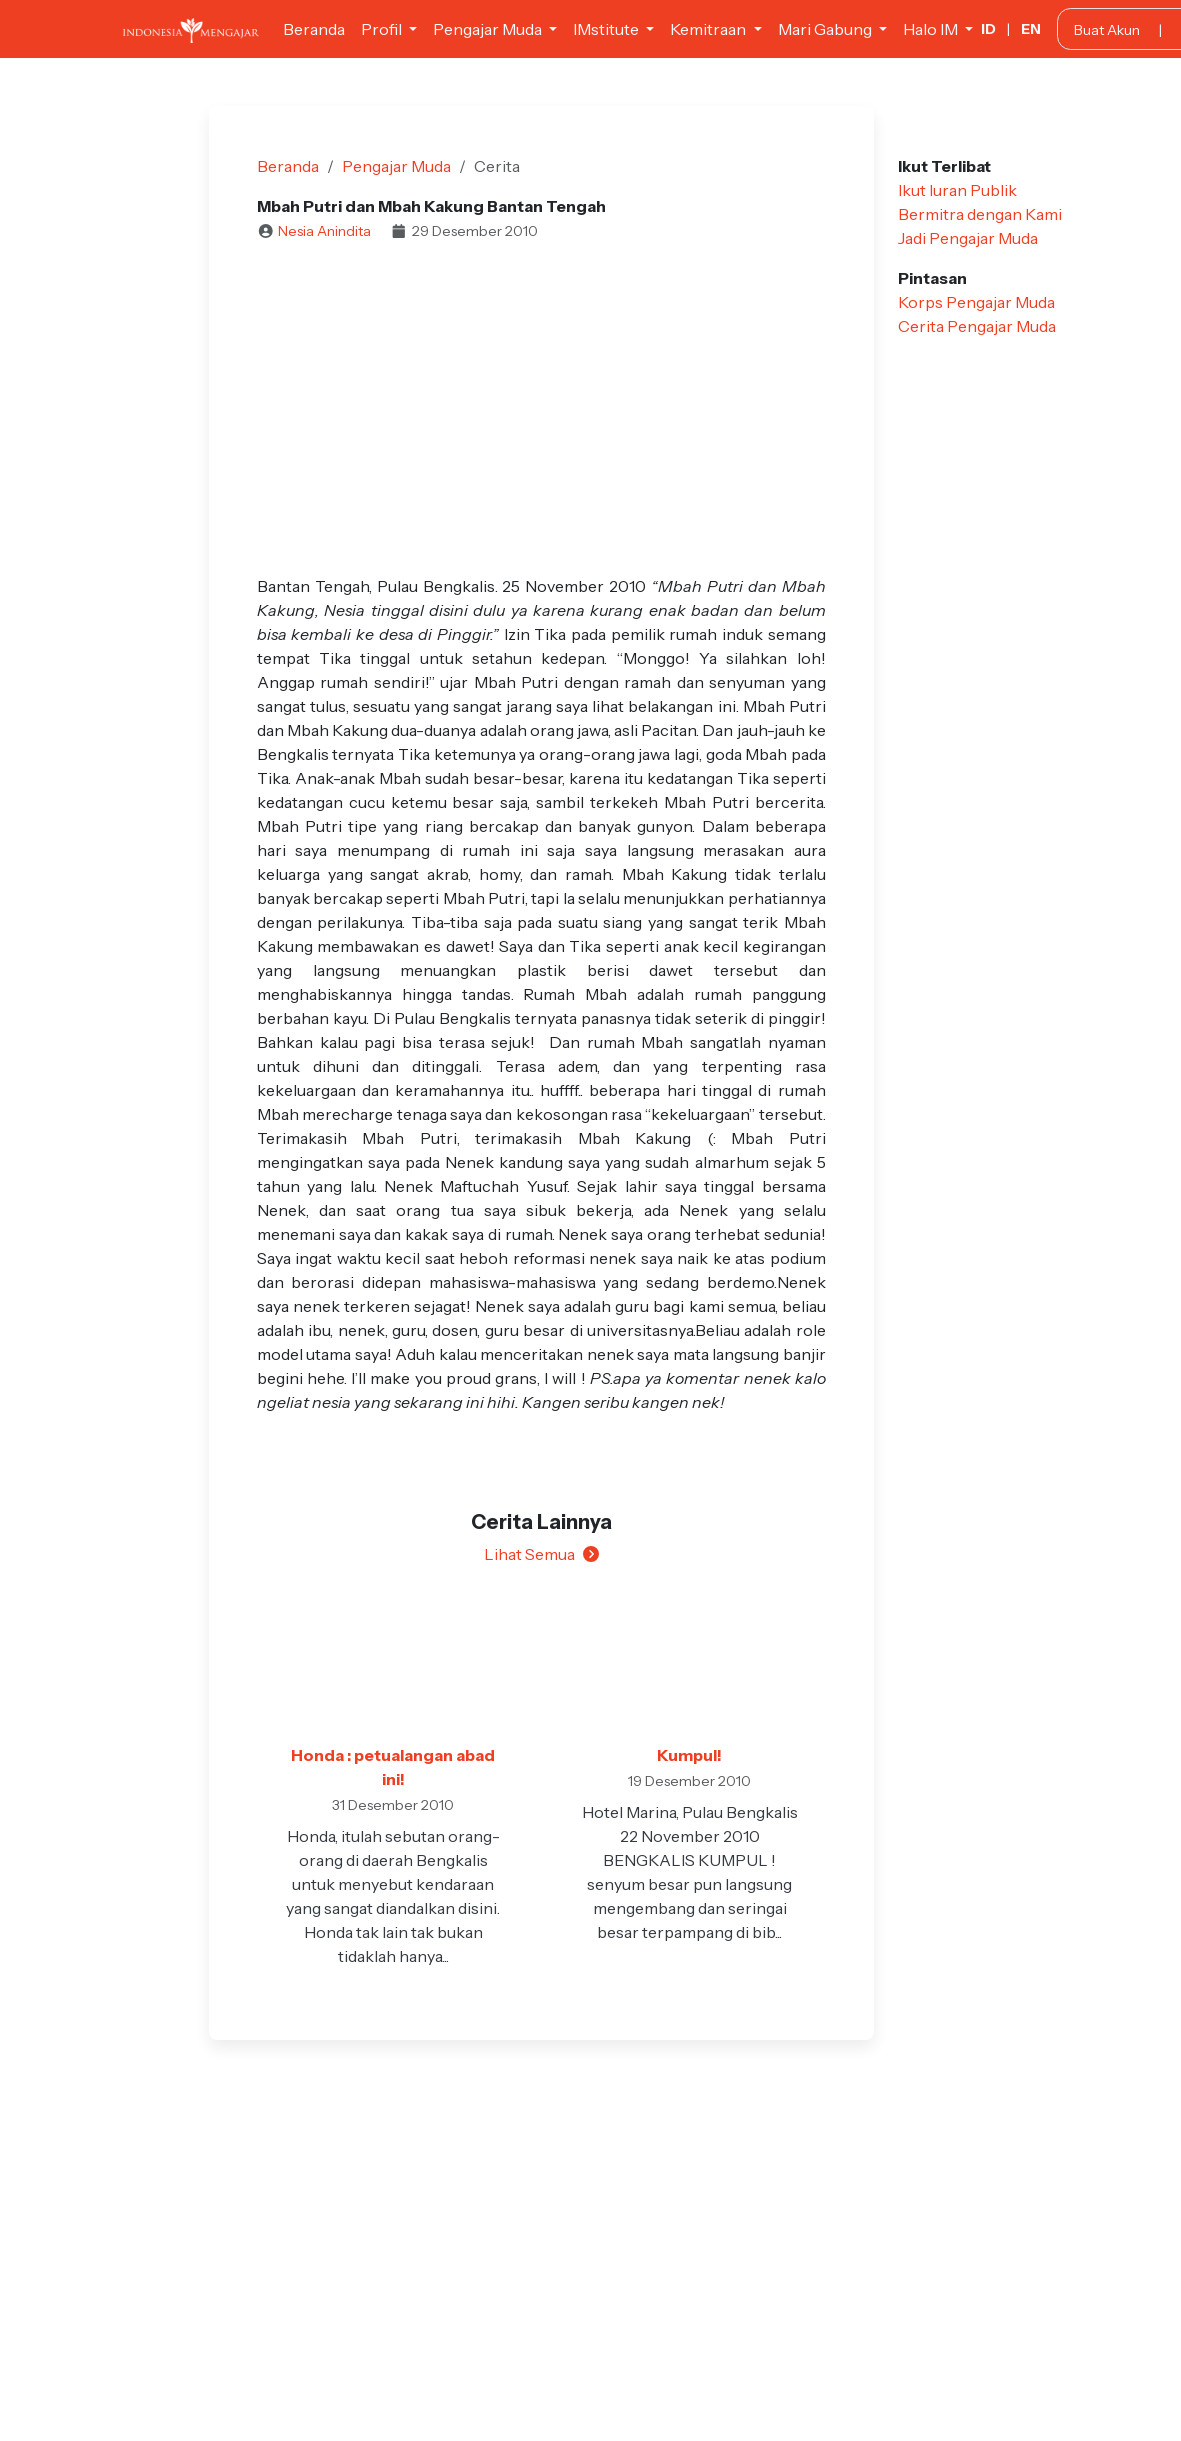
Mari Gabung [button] (826, 29)
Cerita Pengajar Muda (977, 326)
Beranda (314, 29)
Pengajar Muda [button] (489, 29)
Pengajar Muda (396, 166)
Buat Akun (1107, 30)
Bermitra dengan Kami (980, 214)
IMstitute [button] (607, 29)
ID (988, 29)
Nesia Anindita (324, 231)
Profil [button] (383, 29)
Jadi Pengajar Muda (968, 238)
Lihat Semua (541, 1554)
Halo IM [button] (932, 29)
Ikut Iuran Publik (957, 190)
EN (1031, 29)
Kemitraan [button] (709, 29)
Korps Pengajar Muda (976, 302)
